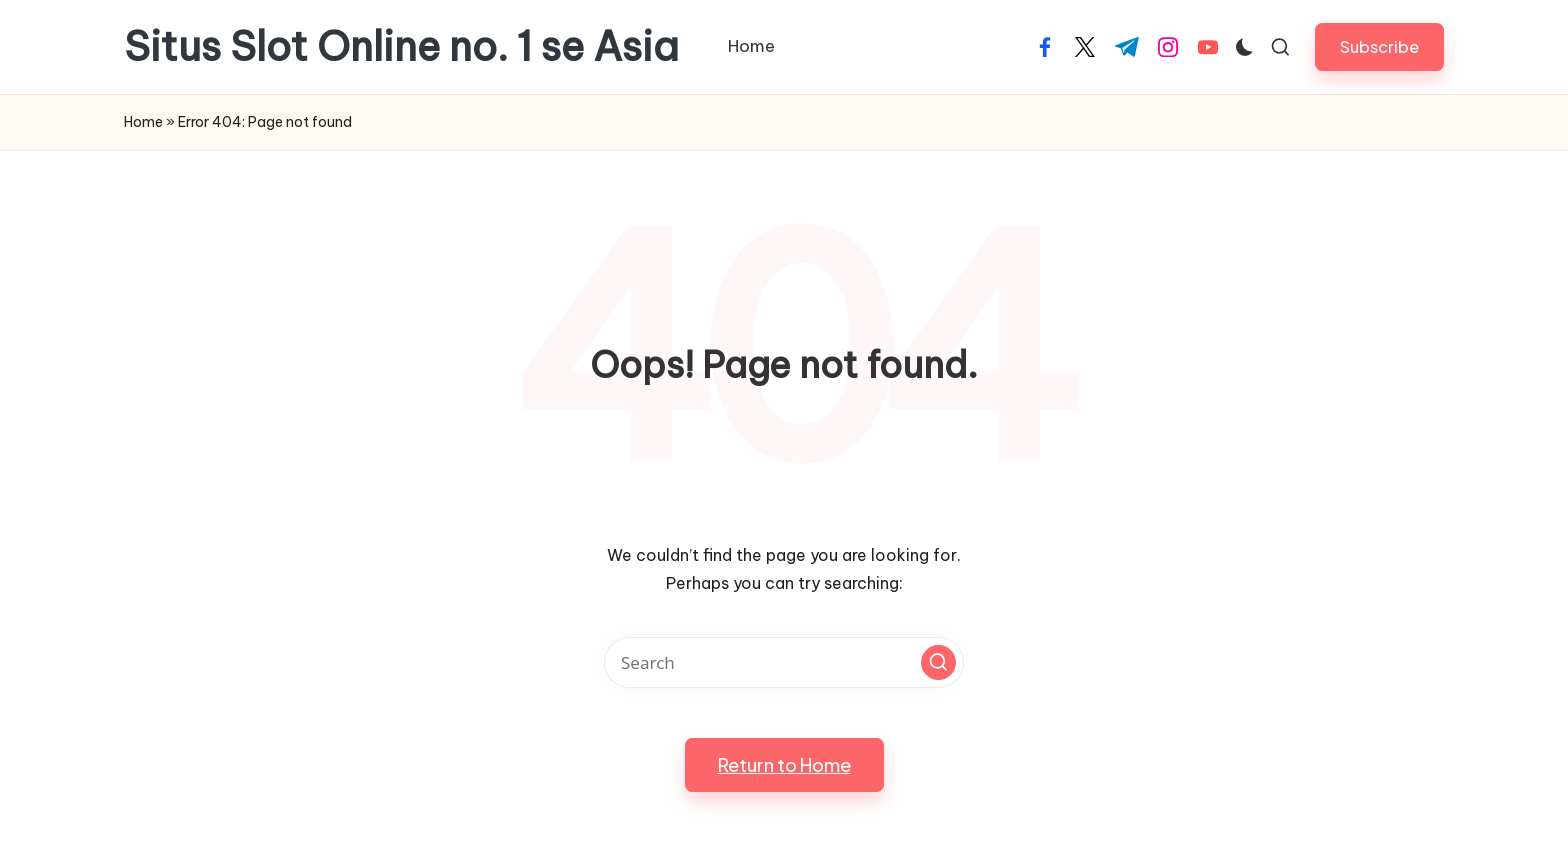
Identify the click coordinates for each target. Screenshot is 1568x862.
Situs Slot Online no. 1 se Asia (401, 47)
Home (143, 122)
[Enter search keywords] (784, 662)
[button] (1379, 46)
